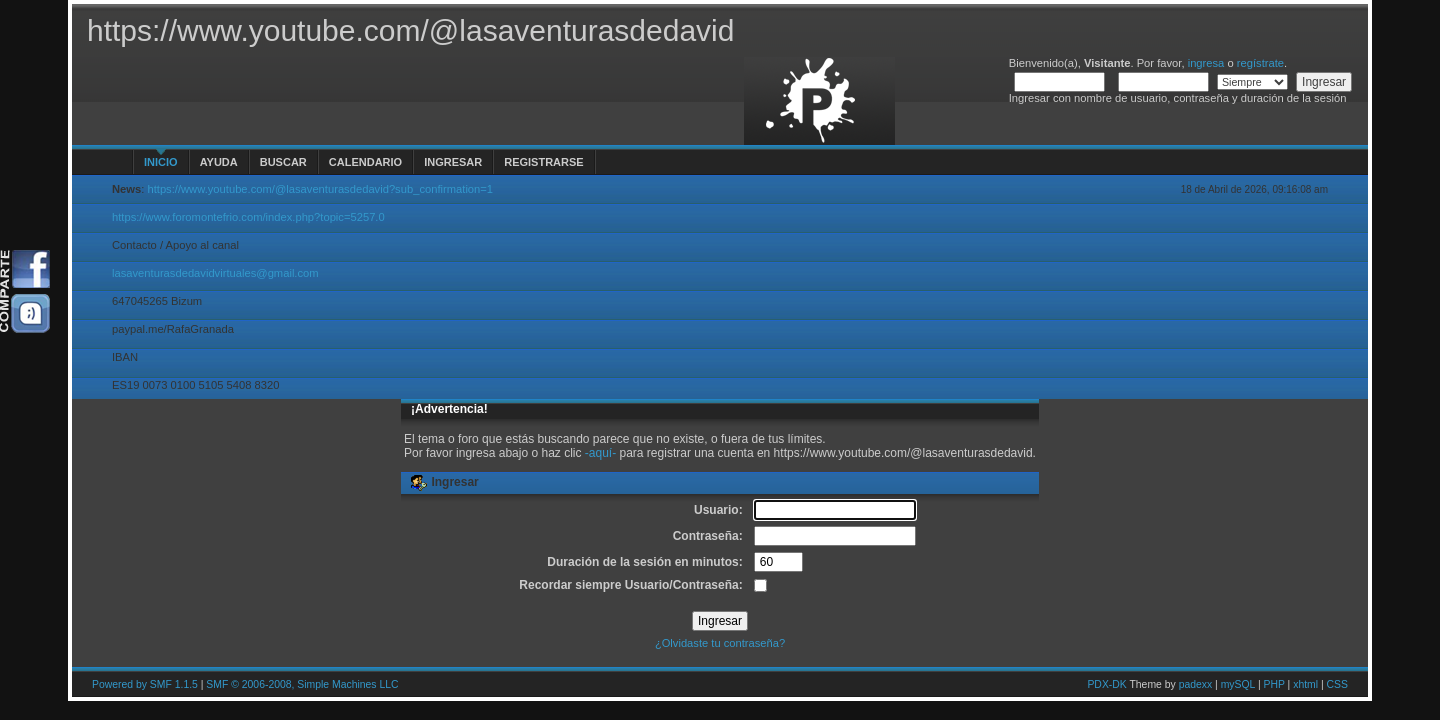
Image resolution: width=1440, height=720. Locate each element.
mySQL (1238, 684)
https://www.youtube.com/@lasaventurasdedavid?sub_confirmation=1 (320, 189)
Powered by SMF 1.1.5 (145, 684)
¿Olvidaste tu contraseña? (720, 643)
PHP (1274, 684)
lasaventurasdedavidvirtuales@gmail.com (215, 273)
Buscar (283, 162)
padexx (1196, 684)
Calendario (365, 162)
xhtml (1305, 684)
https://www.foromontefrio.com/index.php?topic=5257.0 (248, 217)
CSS (1337, 684)
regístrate (1260, 63)
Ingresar (453, 162)
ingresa (1206, 63)
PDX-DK (1106, 684)
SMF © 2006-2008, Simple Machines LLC (302, 684)
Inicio (161, 162)
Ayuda (219, 162)
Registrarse (543, 162)
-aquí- (600, 453)
